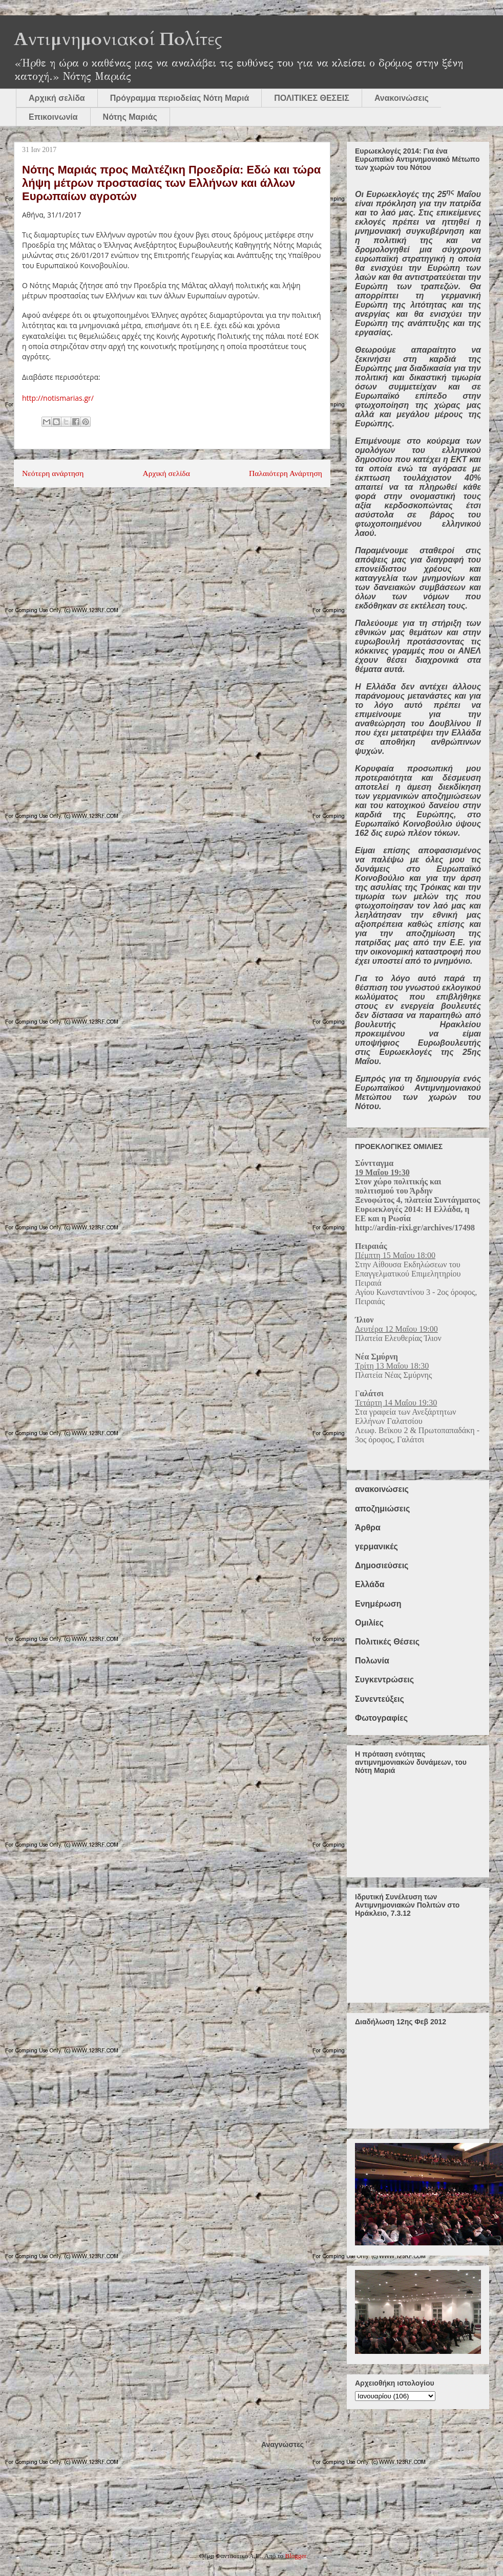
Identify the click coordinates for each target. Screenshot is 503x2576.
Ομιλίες (369, 1622)
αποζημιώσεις (382, 1508)
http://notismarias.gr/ (58, 398)
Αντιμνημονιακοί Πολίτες (118, 39)
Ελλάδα (370, 1584)
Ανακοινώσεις (401, 98)
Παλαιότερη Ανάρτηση (285, 473)
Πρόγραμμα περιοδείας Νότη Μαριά (179, 98)
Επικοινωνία (53, 117)
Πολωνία (372, 1660)
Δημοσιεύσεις (381, 1565)
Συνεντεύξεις (379, 1699)
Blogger (295, 2556)
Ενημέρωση (378, 1603)
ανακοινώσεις (382, 1489)
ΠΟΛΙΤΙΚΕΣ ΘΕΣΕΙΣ (311, 98)
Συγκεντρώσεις (384, 1679)
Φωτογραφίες (381, 1718)
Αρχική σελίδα (57, 98)
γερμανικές (376, 1546)
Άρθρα (368, 1527)
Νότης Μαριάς (130, 117)
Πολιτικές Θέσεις (387, 1641)
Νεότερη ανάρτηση (52, 473)
